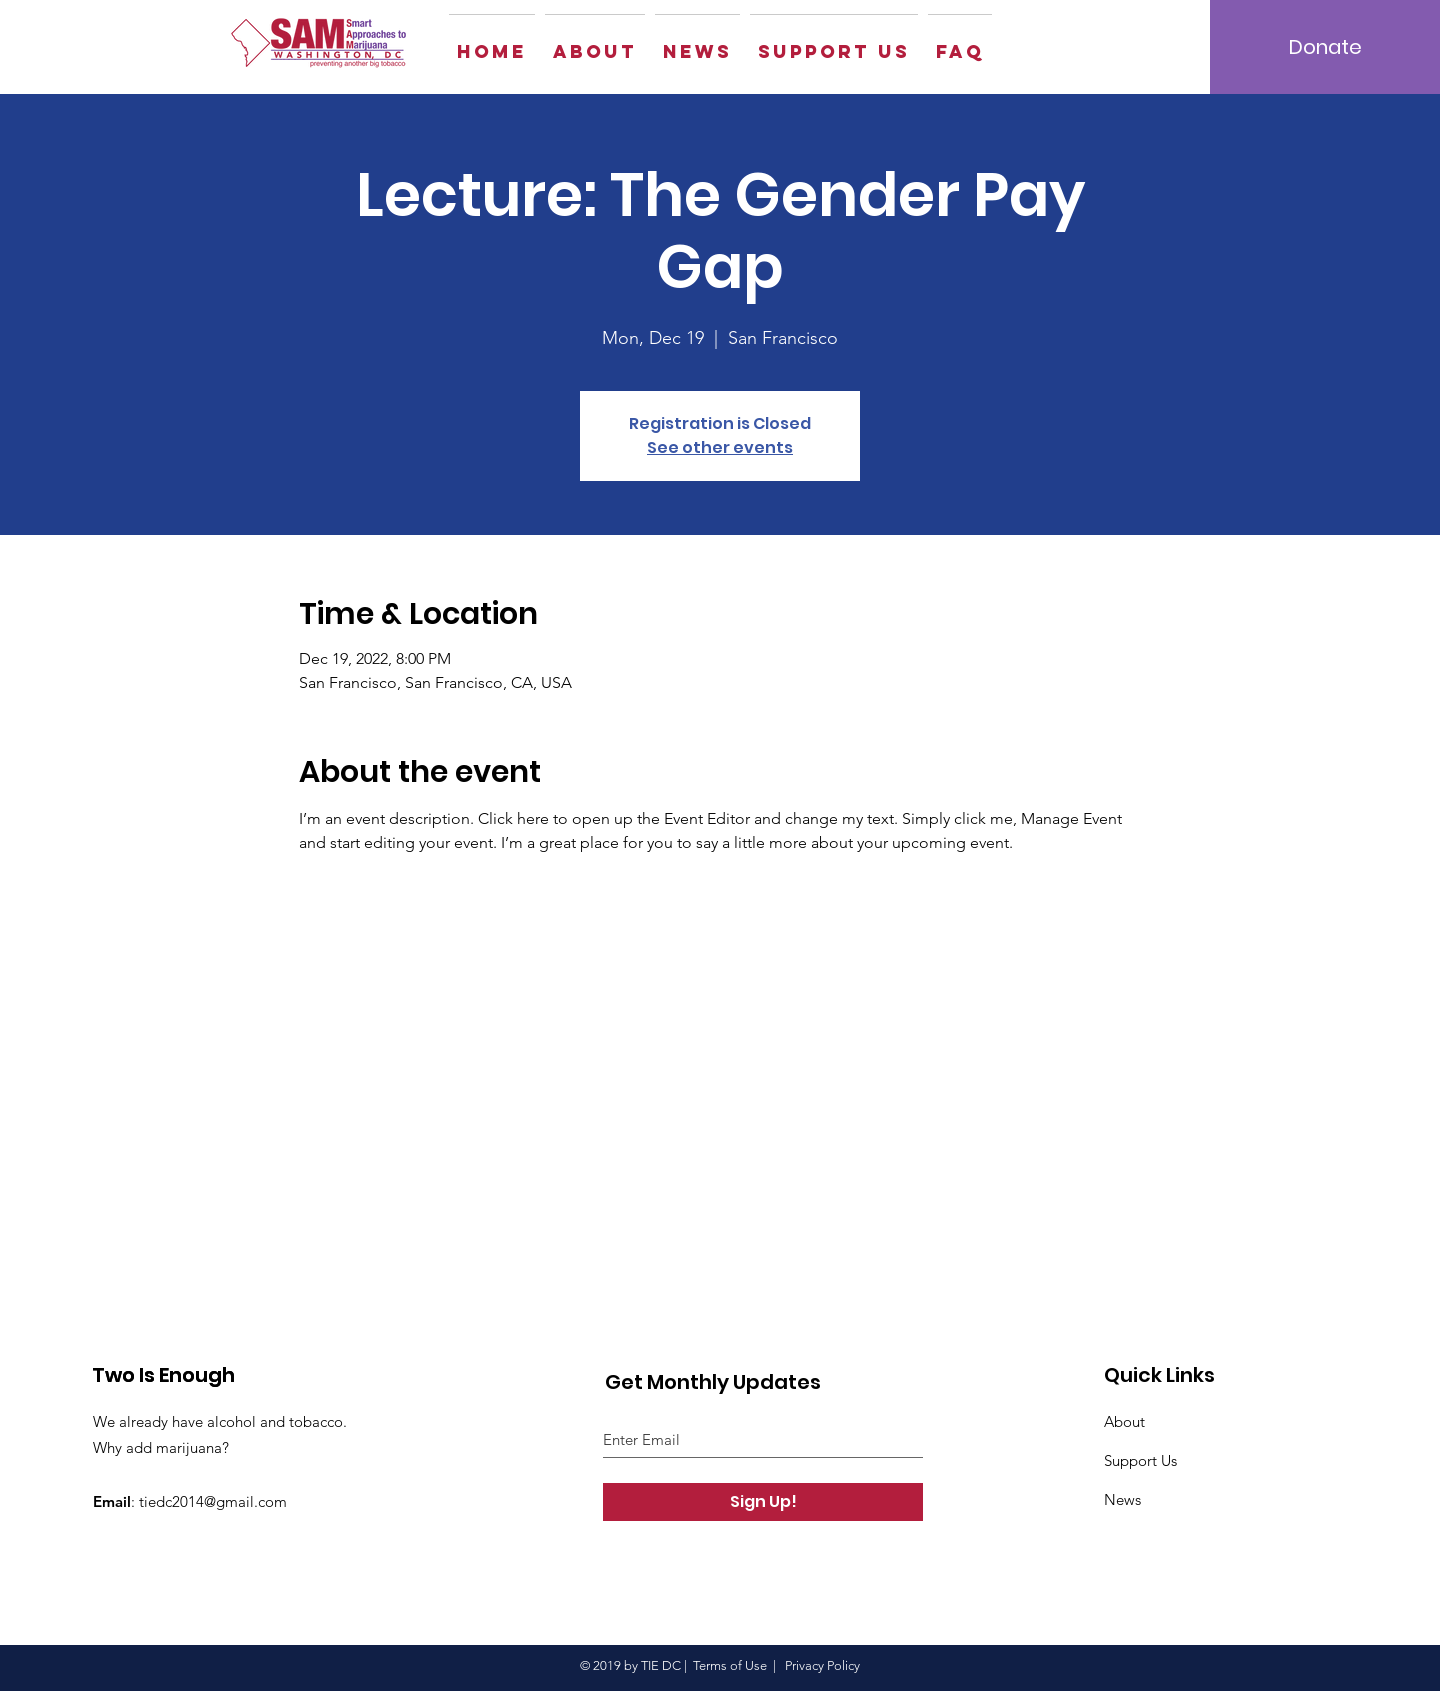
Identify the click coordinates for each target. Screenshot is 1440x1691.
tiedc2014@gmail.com (213, 1501)
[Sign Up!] (763, 1502)
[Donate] (1325, 47)
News (1122, 1499)
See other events (720, 447)
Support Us (1140, 1460)
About (1124, 1421)
